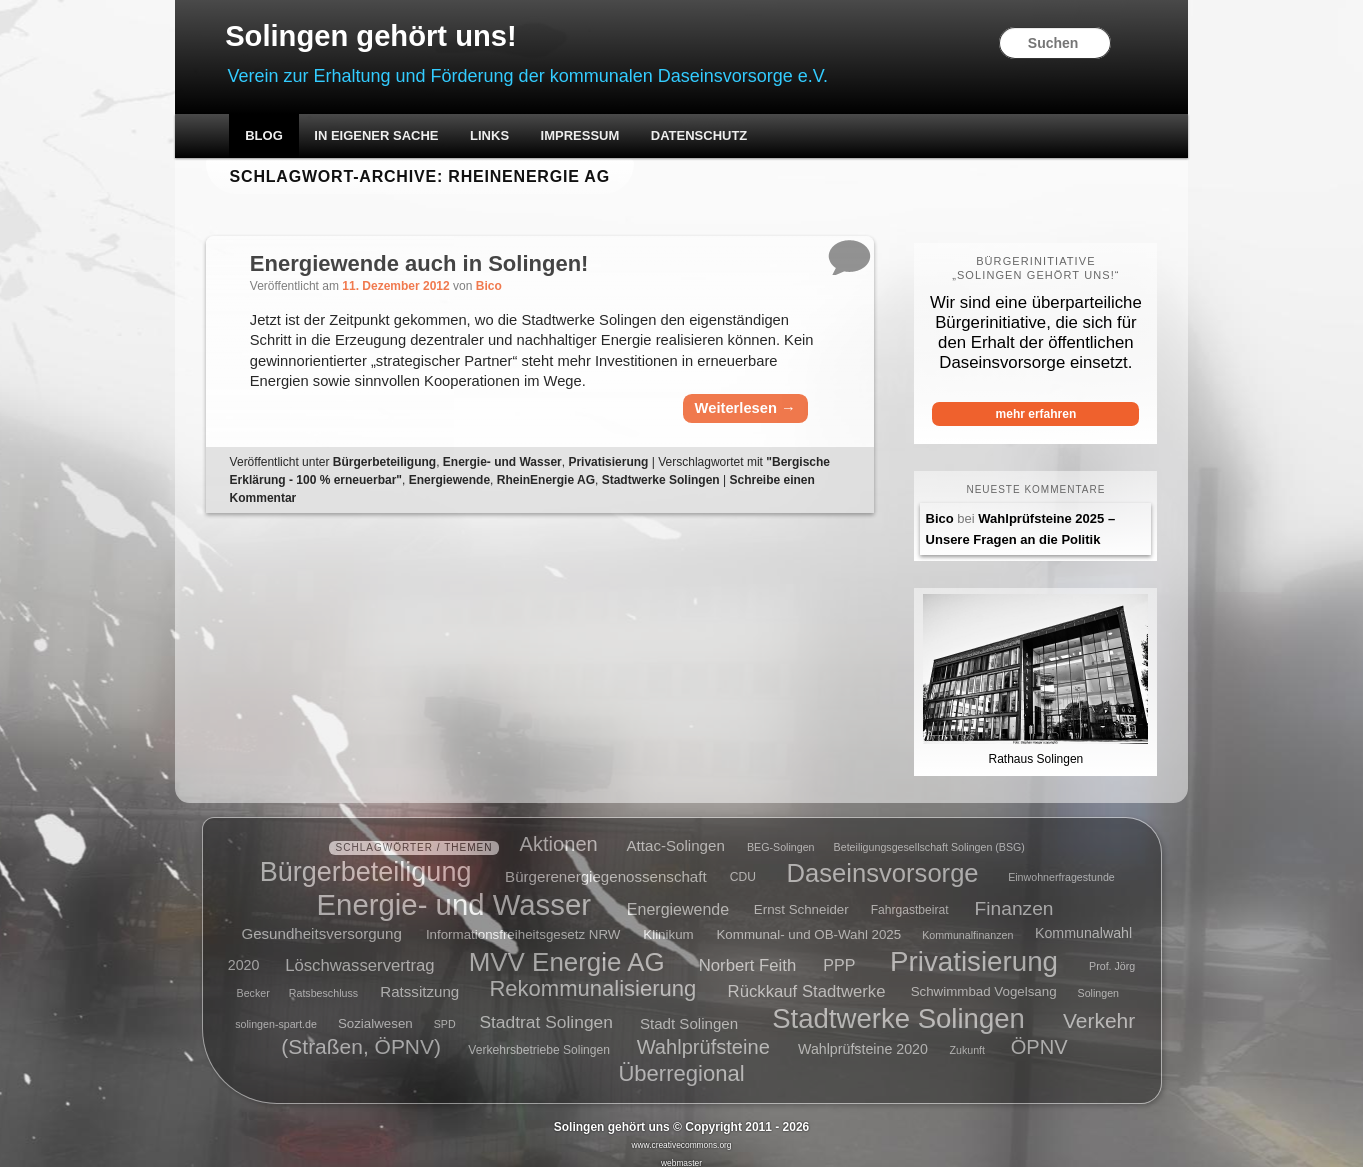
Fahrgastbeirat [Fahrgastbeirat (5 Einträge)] (910, 899)
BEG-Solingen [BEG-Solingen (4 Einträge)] (781, 835)
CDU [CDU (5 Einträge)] (743, 865)
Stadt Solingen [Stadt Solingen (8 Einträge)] (689, 1010)
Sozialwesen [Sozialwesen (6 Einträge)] (375, 1011)
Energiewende (540, 505)
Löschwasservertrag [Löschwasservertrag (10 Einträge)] (359, 952)
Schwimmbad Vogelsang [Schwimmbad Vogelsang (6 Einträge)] (984, 980)
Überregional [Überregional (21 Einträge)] (681, 1061)
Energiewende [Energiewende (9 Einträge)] (678, 897)
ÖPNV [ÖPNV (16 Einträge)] (1039, 1036)
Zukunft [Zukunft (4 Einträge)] (967, 1039)
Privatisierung (633, 487)
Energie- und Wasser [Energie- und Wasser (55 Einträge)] (454, 892)
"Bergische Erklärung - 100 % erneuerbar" (373, 505)
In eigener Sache (399, 137)
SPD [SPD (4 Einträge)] (445, 1012)
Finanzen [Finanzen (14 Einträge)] (1014, 896)
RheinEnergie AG (637, 505)
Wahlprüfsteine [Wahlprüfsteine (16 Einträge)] (703, 1036)
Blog (287, 137)
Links (512, 137)
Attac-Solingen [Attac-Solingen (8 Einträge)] (676, 833)
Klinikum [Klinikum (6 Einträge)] (668, 922)
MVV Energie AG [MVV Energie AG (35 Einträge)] (567, 949)
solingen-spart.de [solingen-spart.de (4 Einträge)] (276, 1012)
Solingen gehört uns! (400, 36)
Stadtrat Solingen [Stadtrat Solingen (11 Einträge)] (546, 1010)
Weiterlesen (732, 433)
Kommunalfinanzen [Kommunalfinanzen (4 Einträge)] (967, 923)
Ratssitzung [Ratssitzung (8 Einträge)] (419, 979)
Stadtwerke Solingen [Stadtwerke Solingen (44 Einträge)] (898, 1006)
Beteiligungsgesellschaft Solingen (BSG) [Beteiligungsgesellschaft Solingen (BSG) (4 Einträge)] (929, 835)
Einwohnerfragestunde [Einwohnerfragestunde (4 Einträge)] (1061, 865)
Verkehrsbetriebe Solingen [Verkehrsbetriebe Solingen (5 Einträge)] (539, 1039)
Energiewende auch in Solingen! (444, 264)
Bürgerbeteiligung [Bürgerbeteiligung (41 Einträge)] (366, 860)
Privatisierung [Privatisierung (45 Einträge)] (974, 948)
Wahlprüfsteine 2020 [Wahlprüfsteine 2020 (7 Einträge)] (863, 1038)
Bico (514, 288)
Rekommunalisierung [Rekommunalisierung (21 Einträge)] (592, 977)
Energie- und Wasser (527, 487)
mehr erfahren (1017, 415)
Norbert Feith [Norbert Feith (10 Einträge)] (747, 952)
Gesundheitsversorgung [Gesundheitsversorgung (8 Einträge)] (321, 921)
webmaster (681, 1151)
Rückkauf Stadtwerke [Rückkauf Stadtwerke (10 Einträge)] (807, 979)
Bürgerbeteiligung (408, 487)
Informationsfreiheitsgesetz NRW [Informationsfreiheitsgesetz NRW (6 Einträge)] (523, 922)
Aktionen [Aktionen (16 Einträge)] (559, 832)
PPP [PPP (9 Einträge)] (839, 952)
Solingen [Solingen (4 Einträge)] (1098, 981)
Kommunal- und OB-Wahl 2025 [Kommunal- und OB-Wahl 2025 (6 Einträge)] (808, 922)
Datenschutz (722, 137)
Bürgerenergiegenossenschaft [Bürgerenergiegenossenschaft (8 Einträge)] (606, 863)
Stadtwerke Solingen (752, 505)
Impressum (602, 137)
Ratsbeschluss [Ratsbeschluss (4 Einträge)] (323, 981)
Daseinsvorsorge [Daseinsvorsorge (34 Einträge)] (883, 860)
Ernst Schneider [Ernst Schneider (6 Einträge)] (801, 898)
